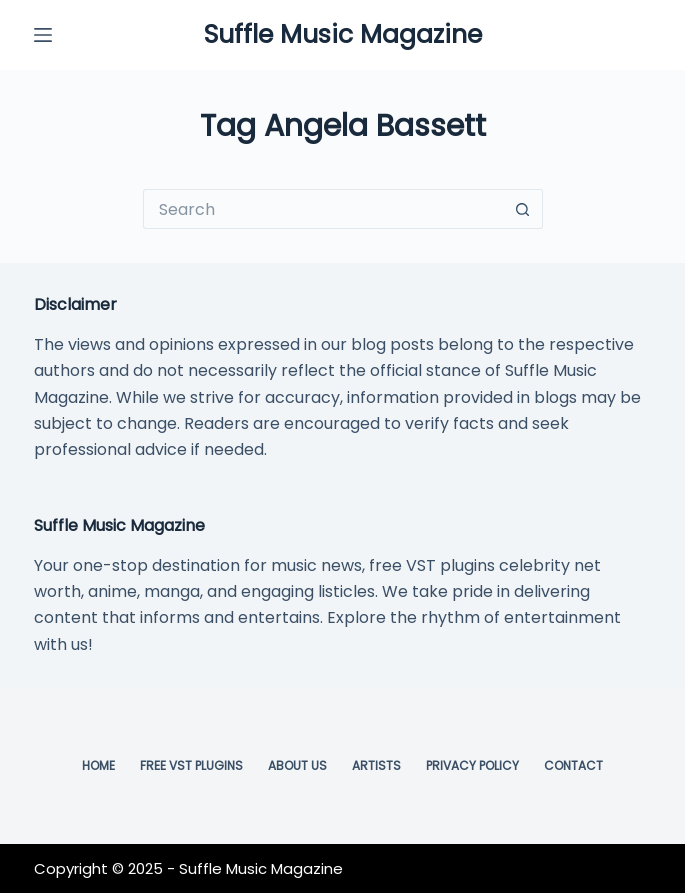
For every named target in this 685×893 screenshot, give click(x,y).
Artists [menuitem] (376, 766)
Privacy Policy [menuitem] (472, 766)
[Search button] (523, 209)
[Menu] (43, 35)
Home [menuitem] (98, 766)
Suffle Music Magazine (343, 34)
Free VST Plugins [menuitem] (191, 766)
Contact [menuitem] (573, 766)
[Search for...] (323, 209)
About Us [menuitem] (297, 766)
